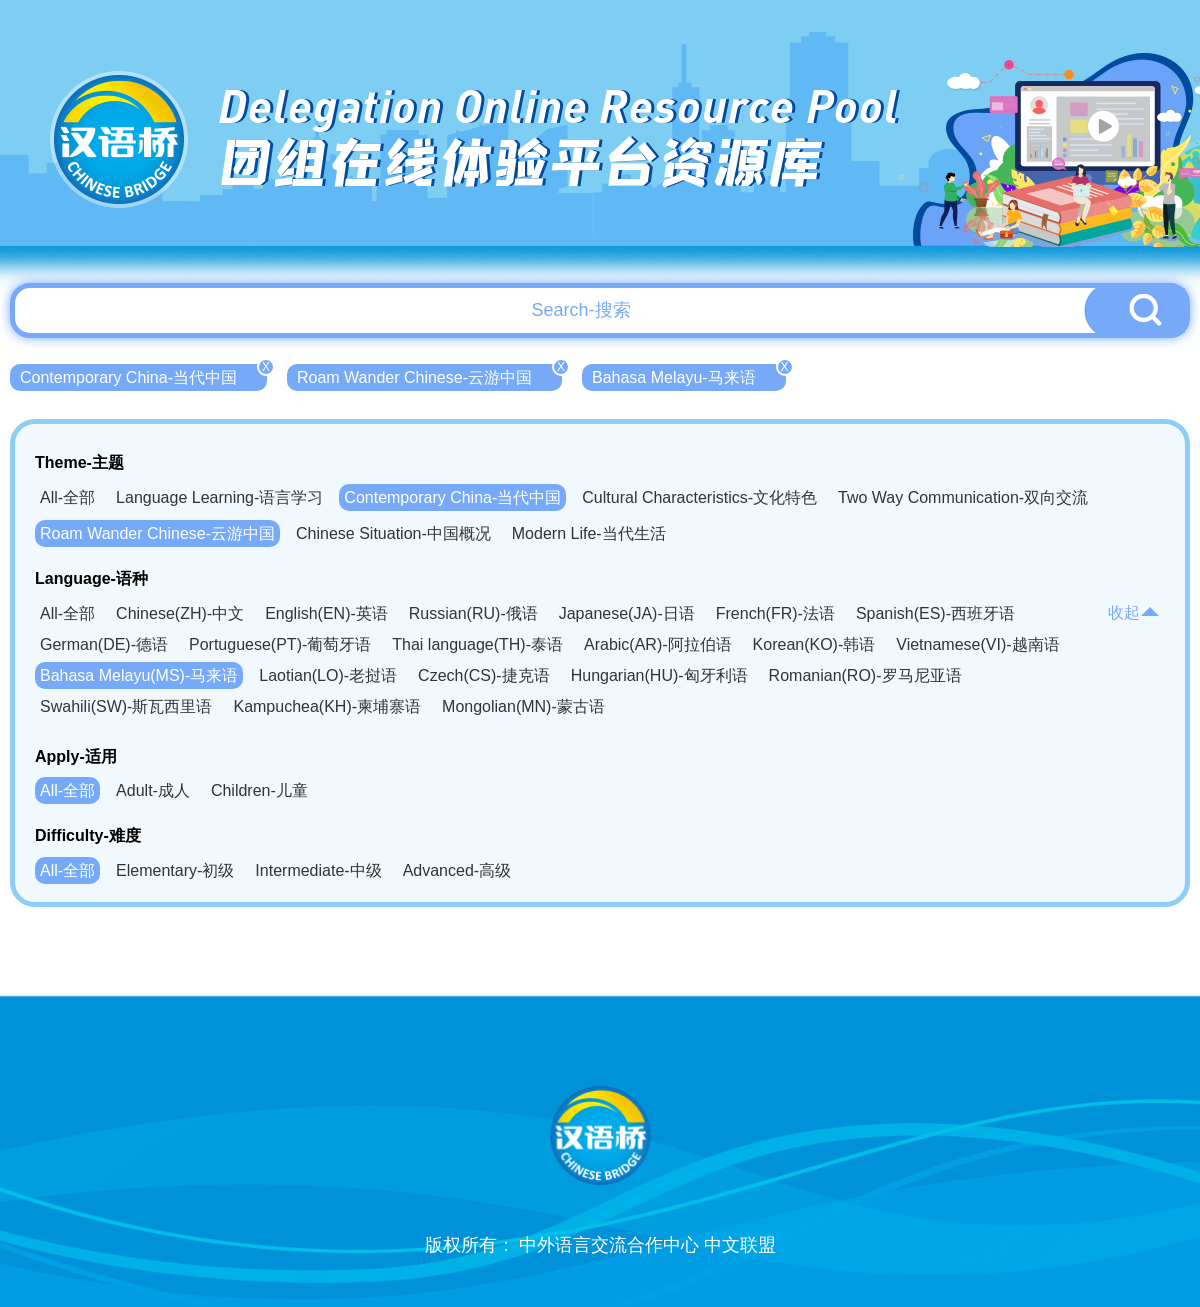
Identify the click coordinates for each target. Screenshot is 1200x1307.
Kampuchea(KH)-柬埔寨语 (327, 706)
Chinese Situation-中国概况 (393, 533)
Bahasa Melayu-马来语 (689, 375)
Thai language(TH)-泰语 (477, 644)
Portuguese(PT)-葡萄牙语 (280, 644)
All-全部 (67, 497)
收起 (1134, 612)
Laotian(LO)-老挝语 (328, 675)
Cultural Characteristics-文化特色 (699, 497)
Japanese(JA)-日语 (627, 613)
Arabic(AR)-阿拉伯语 (658, 644)
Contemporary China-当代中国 (143, 375)
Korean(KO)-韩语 (814, 644)
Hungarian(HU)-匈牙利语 (659, 675)
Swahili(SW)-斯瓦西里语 (126, 706)
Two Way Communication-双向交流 (963, 497)
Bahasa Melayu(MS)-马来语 (139, 675)
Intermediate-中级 (318, 870)
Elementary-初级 (175, 870)
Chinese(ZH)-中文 (180, 613)
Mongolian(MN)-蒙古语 (523, 706)
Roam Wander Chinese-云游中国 (429, 375)
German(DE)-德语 (104, 644)
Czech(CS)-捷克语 (484, 675)
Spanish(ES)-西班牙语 (935, 613)
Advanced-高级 (457, 870)
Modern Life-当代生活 (589, 533)
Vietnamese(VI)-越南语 (977, 644)
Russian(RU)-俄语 (473, 613)
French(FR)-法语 (775, 613)
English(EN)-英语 (326, 613)
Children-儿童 (259, 790)
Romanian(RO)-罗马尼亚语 (865, 675)
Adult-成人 (153, 790)
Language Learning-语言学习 (219, 497)
